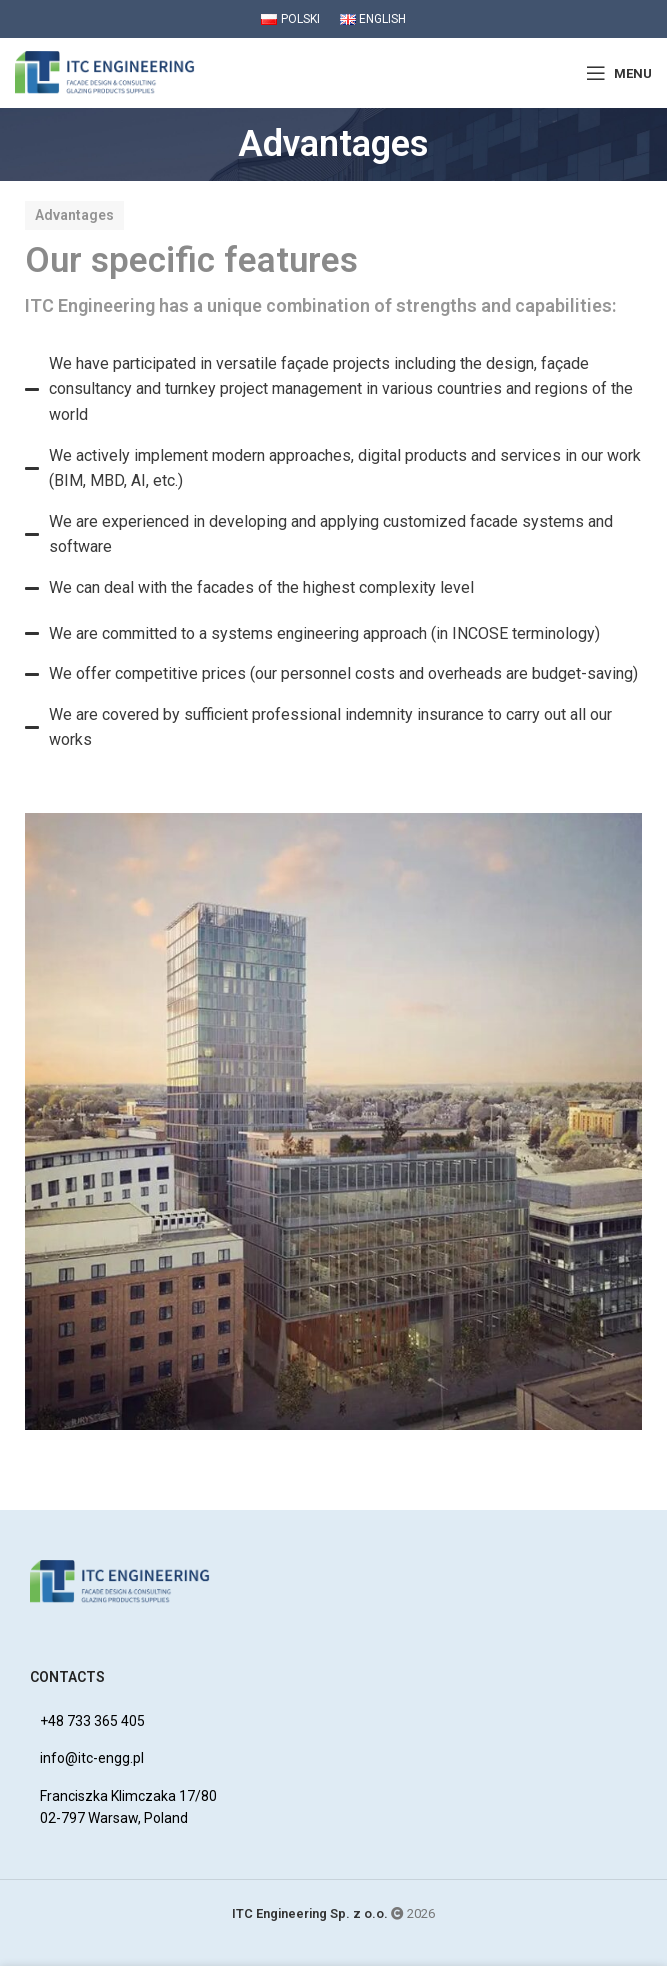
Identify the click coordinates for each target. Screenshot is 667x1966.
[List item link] (343, 1721)
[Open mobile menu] (619, 73)
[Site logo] (105, 71)
